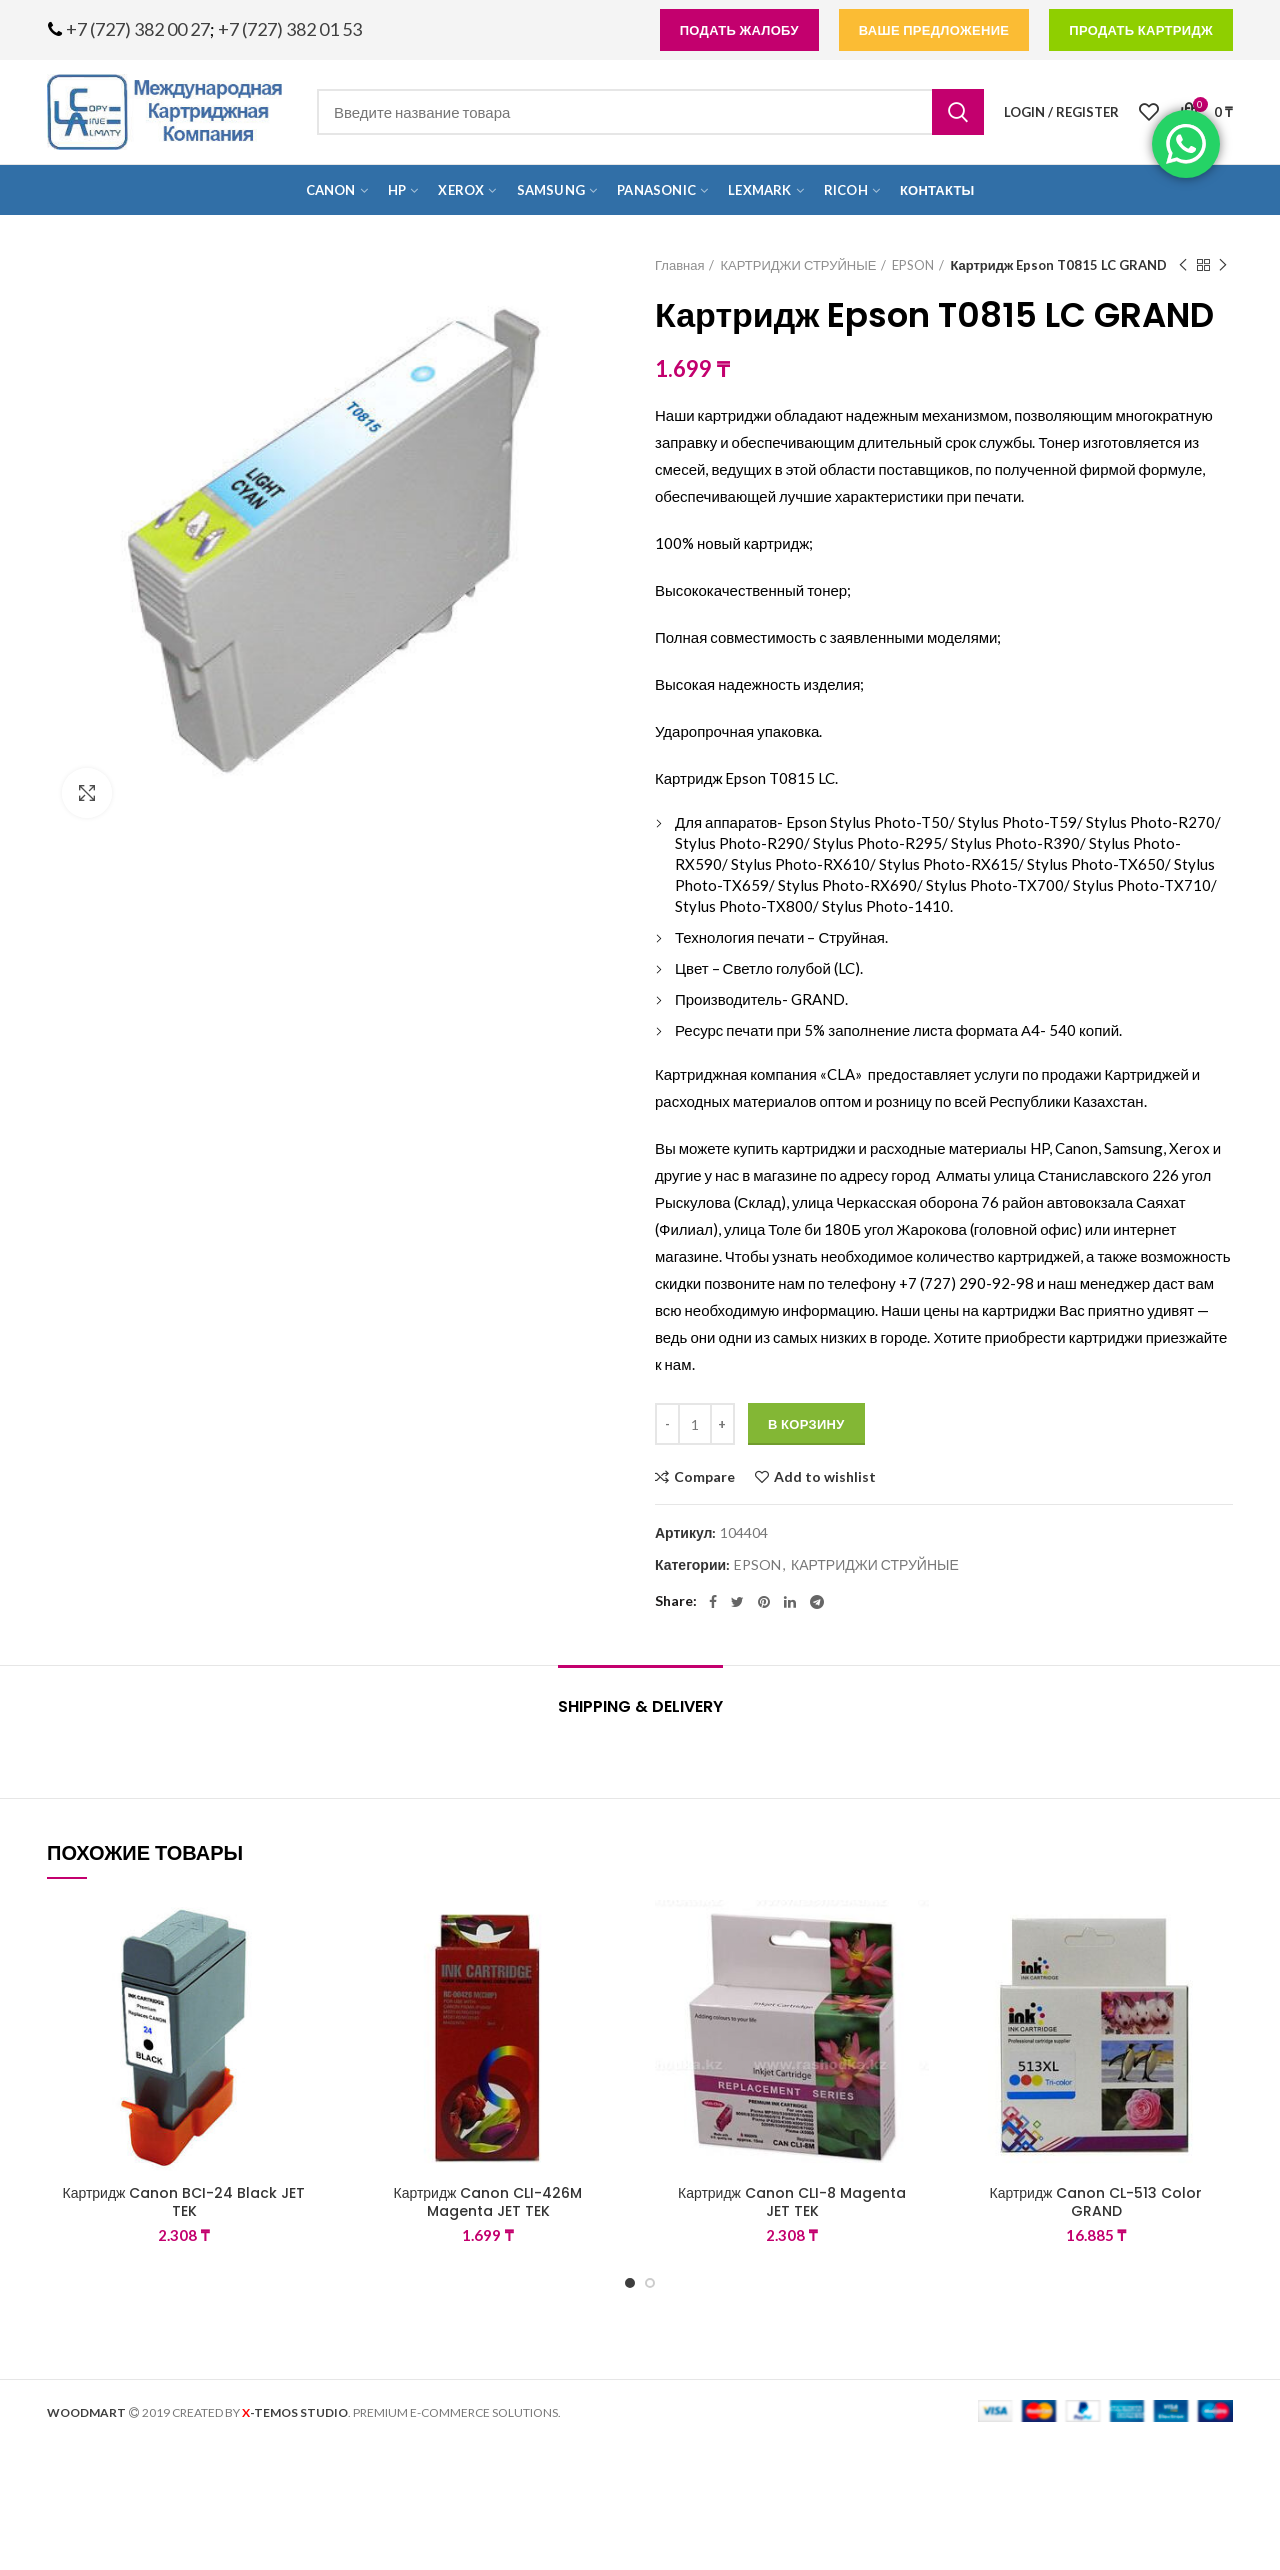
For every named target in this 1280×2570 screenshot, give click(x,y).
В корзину (806, 1424)
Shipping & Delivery (640, 1706)
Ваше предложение (934, 30)
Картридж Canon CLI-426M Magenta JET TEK (488, 2202)
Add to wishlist (825, 1477)
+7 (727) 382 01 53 (290, 29)
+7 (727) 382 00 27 (138, 29)
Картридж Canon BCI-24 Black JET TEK (184, 2202)
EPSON (913, 265)
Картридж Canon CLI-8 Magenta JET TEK (792, 2202)
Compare (704, 1477)
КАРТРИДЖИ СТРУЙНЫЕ (798, 265)
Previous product (1183, 265)
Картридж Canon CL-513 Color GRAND (1096, 2202)
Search (958, 112)
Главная (679, 265)
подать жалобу (739, 30)
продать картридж (1141, 30)
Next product (1223, 265)
